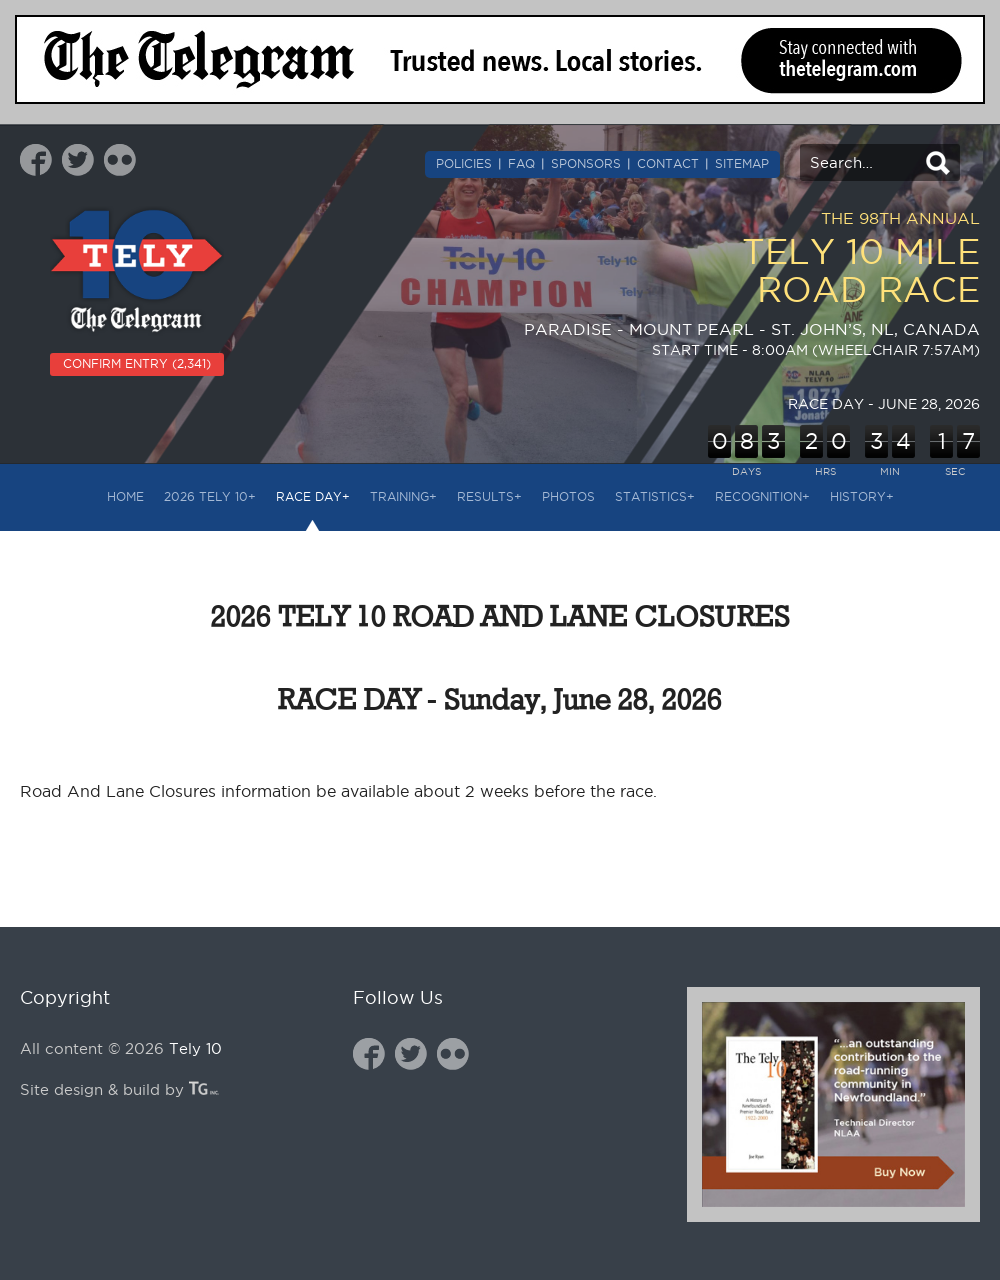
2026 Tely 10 (210, 496)
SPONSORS (586, 163)
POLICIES (464, 163)
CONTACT (668, 163)
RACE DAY (313, 496)
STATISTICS (655, 496)
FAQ (521, 163)
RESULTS (489, 496)
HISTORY (862, 496)
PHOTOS (568, 496)
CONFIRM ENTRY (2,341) (137, 363)
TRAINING (403, 496)
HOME (125, 496)
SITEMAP (742, 163)
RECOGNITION (762, 496)
